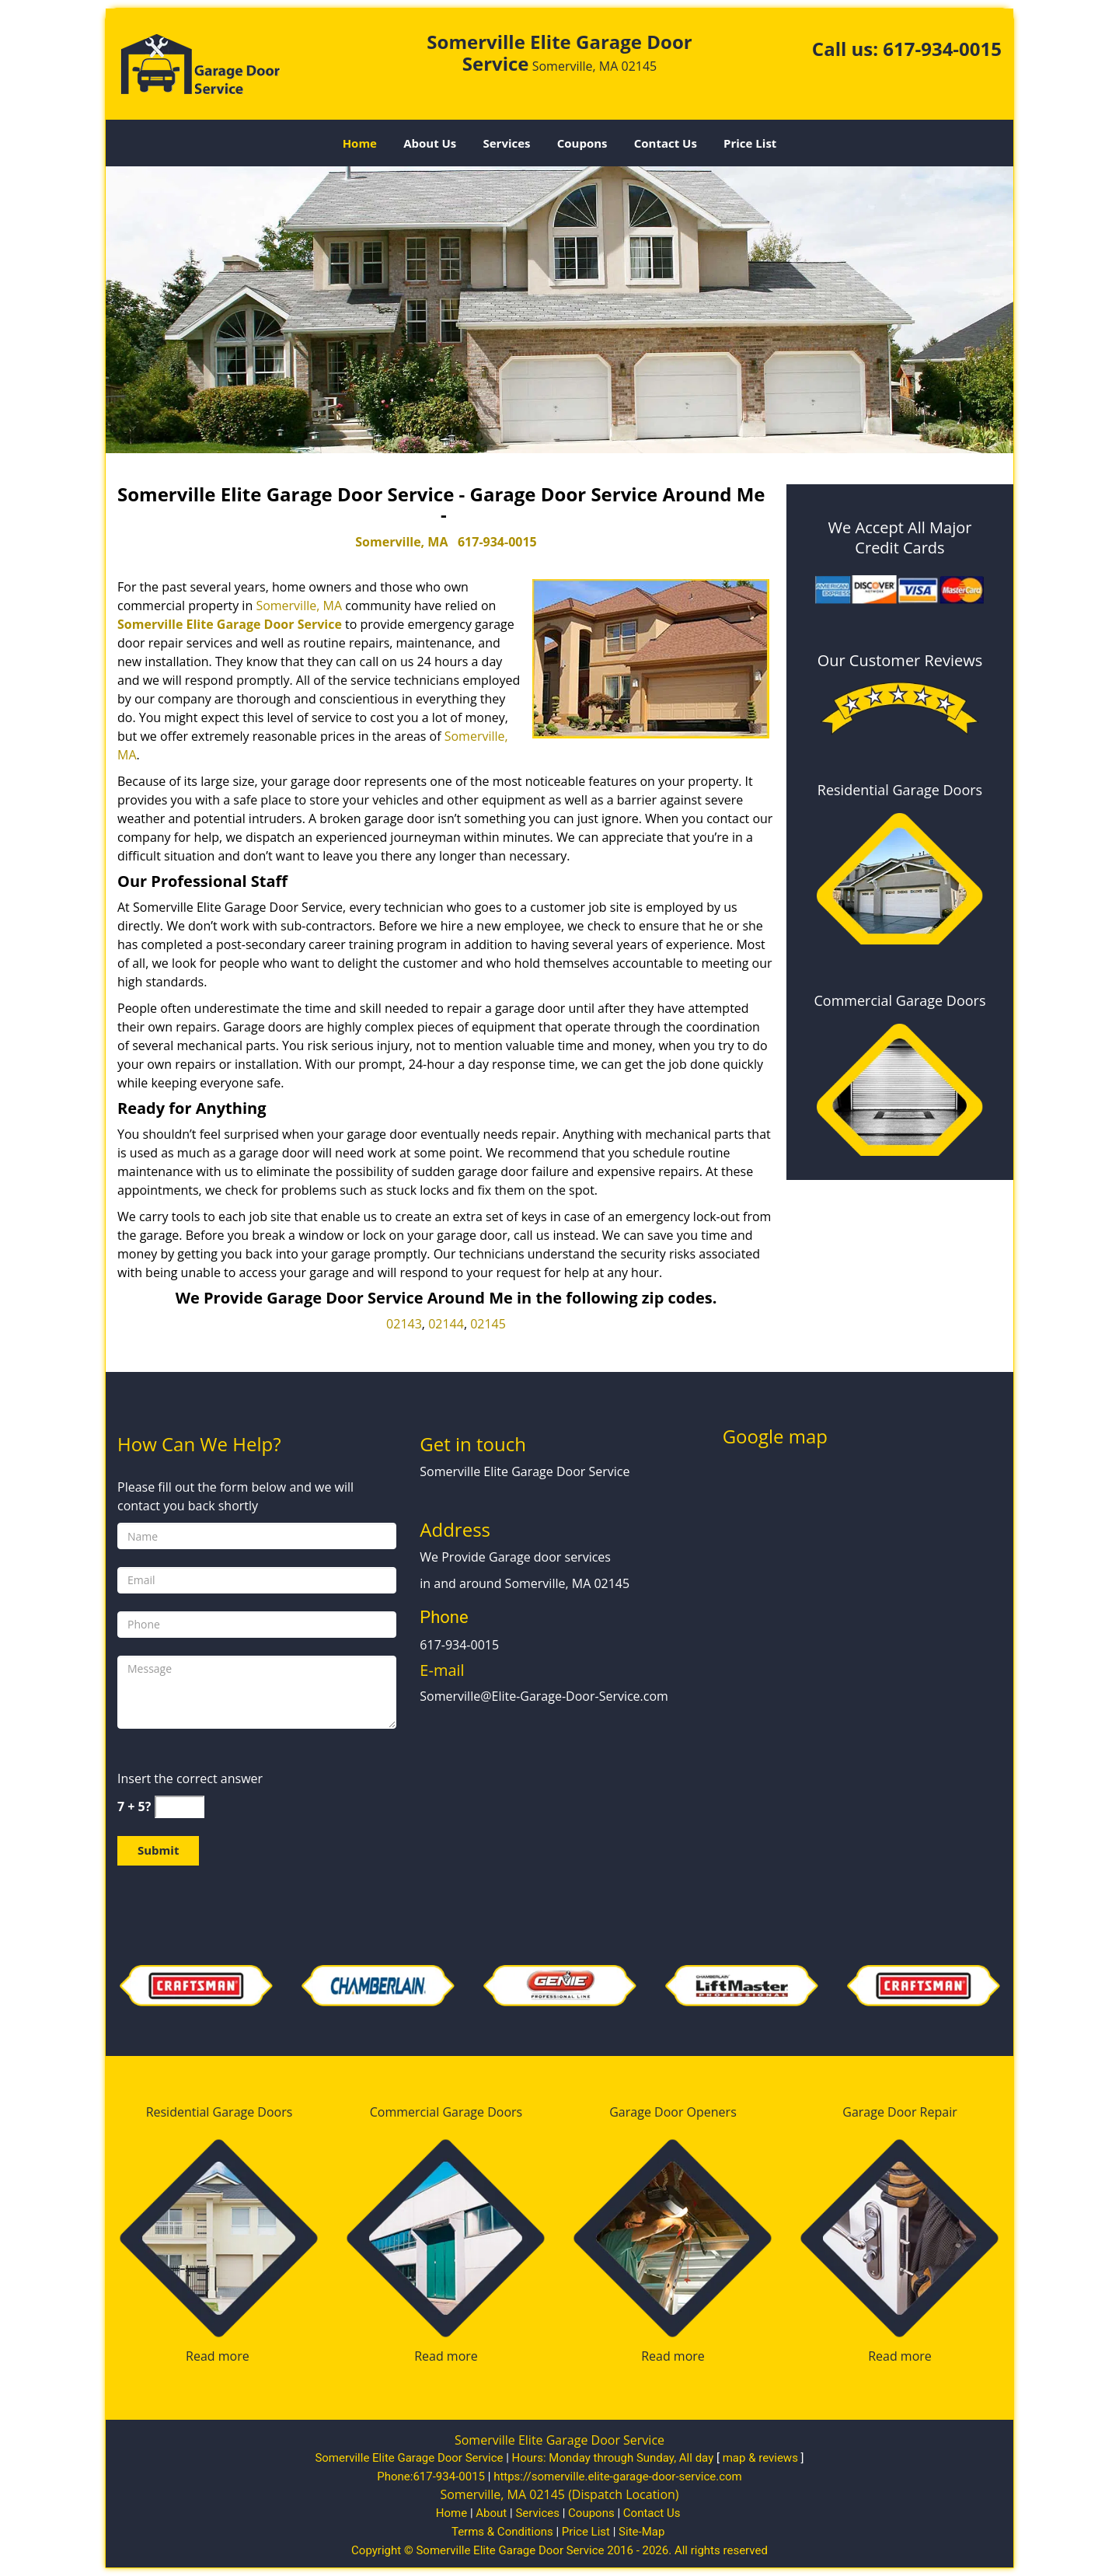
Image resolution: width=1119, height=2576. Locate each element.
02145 (488, 1323)
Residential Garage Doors (899, 789)
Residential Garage (200, 2111)
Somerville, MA (401, 541)
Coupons (582, 143)
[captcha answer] (179, 1807)
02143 (404, 1323)
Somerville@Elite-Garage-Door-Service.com (544, 1696)
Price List (749, 143)
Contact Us (665, 143)
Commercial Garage (427, 2111)
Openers (712, 2111)
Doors (274, 2111)
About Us (429, 143)
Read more (217, 2356)
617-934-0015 (942, 48)
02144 (446, 1323)
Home (360, 143)
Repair (938, 2111)
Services (507, 143)
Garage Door (646, 2111)
